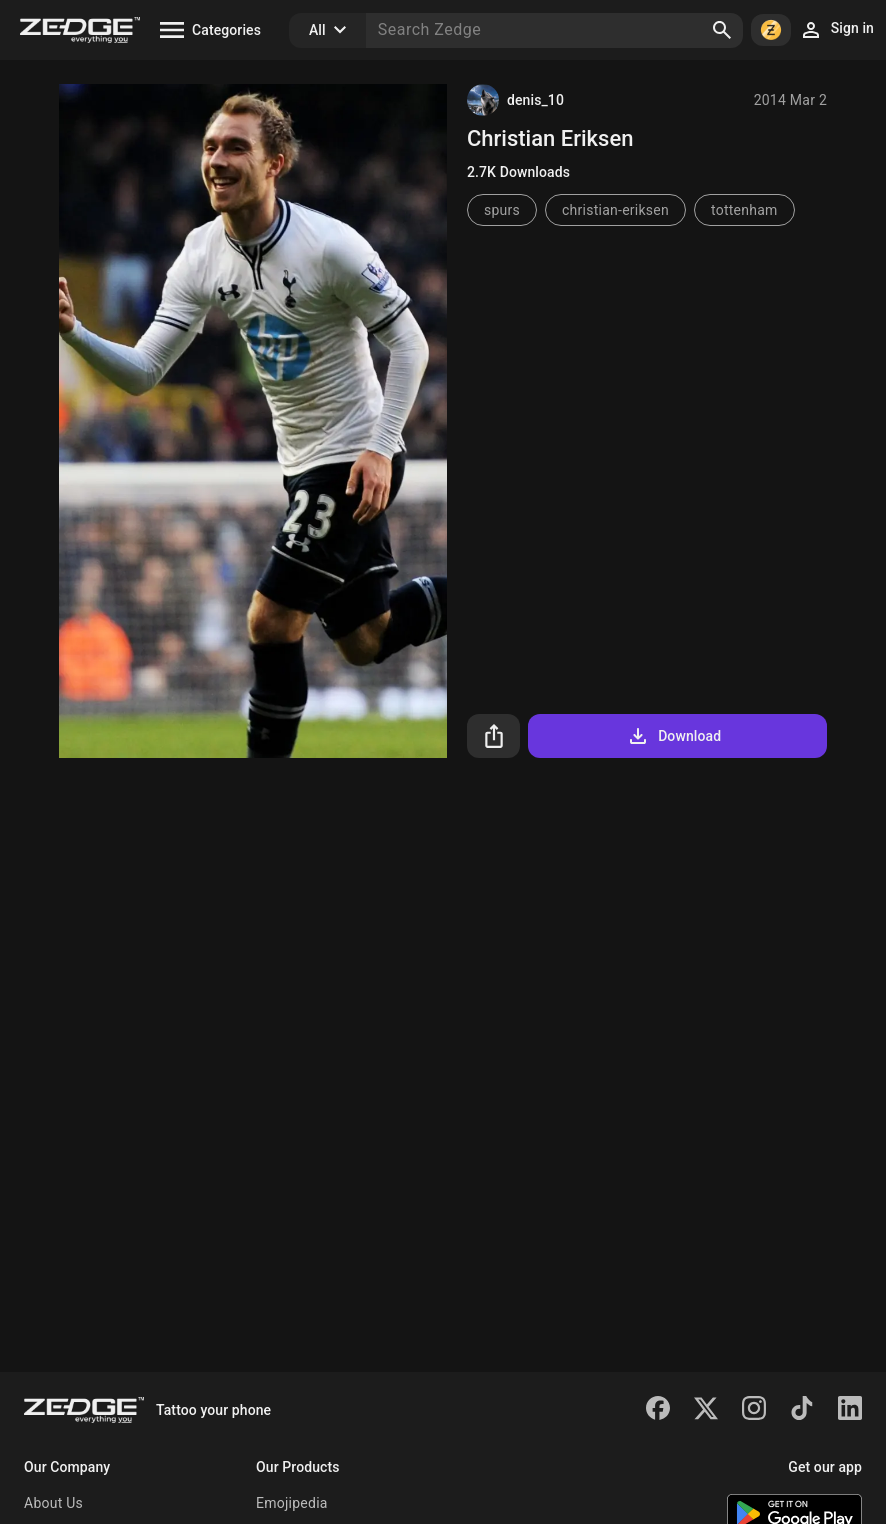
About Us (53, 1503)
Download (673, 736)
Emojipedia (292, 1503)
